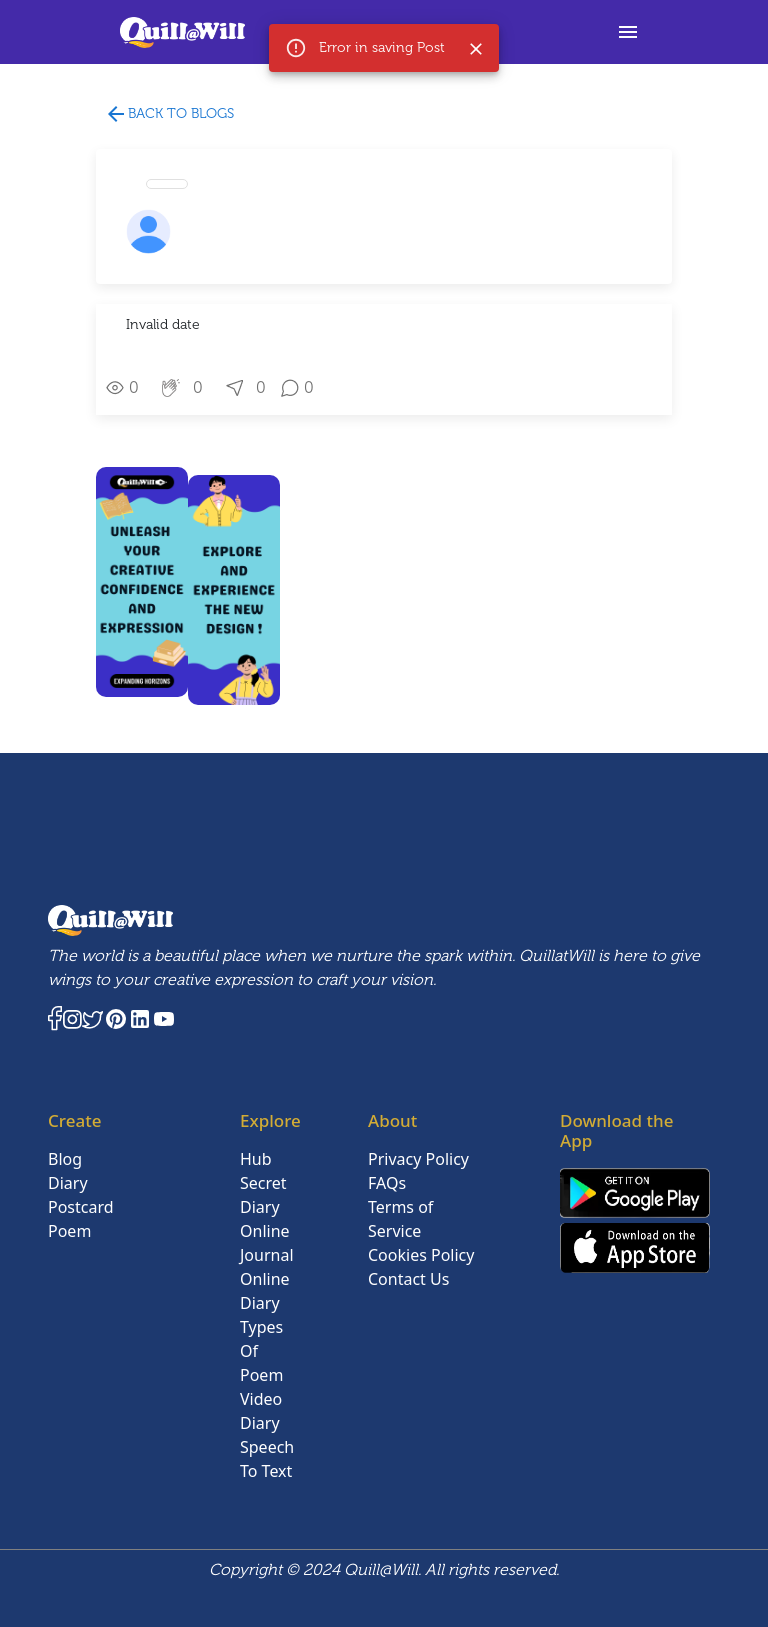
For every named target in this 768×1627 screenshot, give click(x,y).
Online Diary (265, 1291)
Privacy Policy (418, 1159)
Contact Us (408, 1279)
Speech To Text (267, 1459)
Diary (68, 1183)
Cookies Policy (421, 1255)
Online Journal (267, 1243)
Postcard (81, 1207)
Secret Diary (263, 1195)
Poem (69, 1231)
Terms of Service (400, 1219)
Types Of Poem (261, 1351)
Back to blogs (169, 114)
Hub (256, 1159)
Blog (65, 1159)
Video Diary (261, 1411)
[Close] (476, 49)
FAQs (387, 1183)
